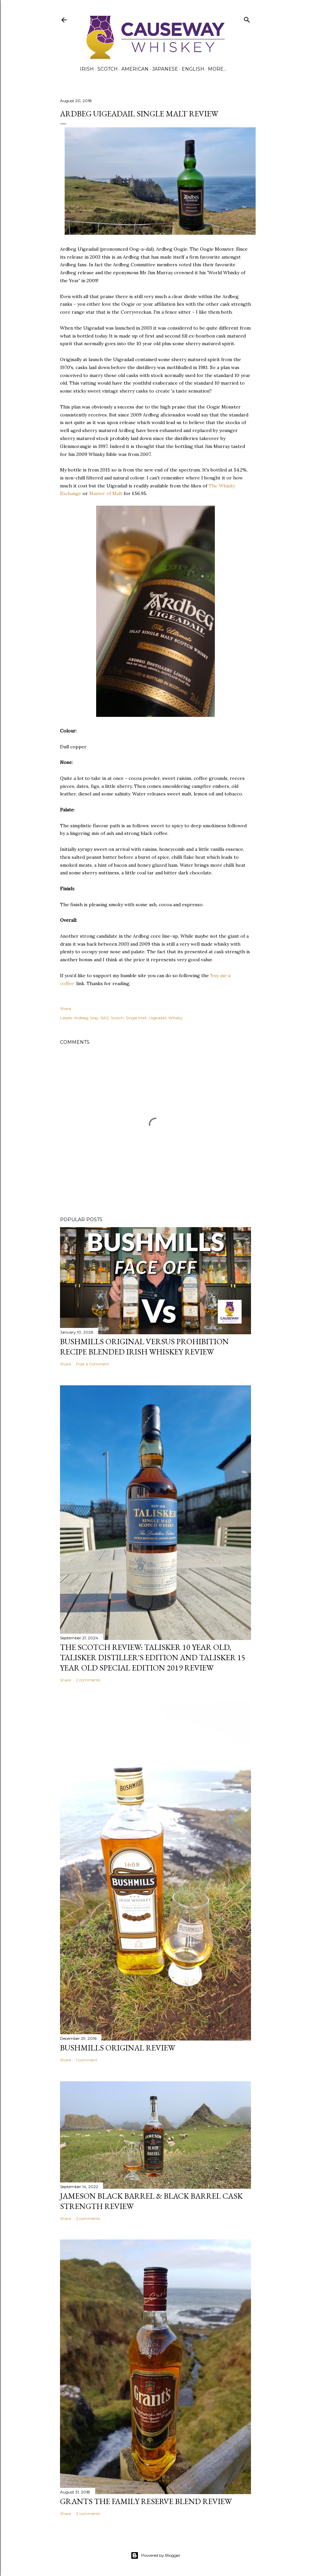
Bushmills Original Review (117, 2047)
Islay (94, 1017)
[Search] (247, 18)
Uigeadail (157, 1017)
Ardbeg (81, 1017)
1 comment (86, 2059)
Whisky (175, 1017)
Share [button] (65, 1008)
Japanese (165, 69)
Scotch (107, 69)
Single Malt (136, 1017)
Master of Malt (105, 493)
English (193, 69)
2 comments (88, 1679)
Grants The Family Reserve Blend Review (146, 2501)
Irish (87, 69)
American (135, 69)
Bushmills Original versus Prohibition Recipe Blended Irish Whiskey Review (144, 1346)
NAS (104, 1017)
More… (217, 69)
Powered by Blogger (155, 2555)
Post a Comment (92, 1363)
